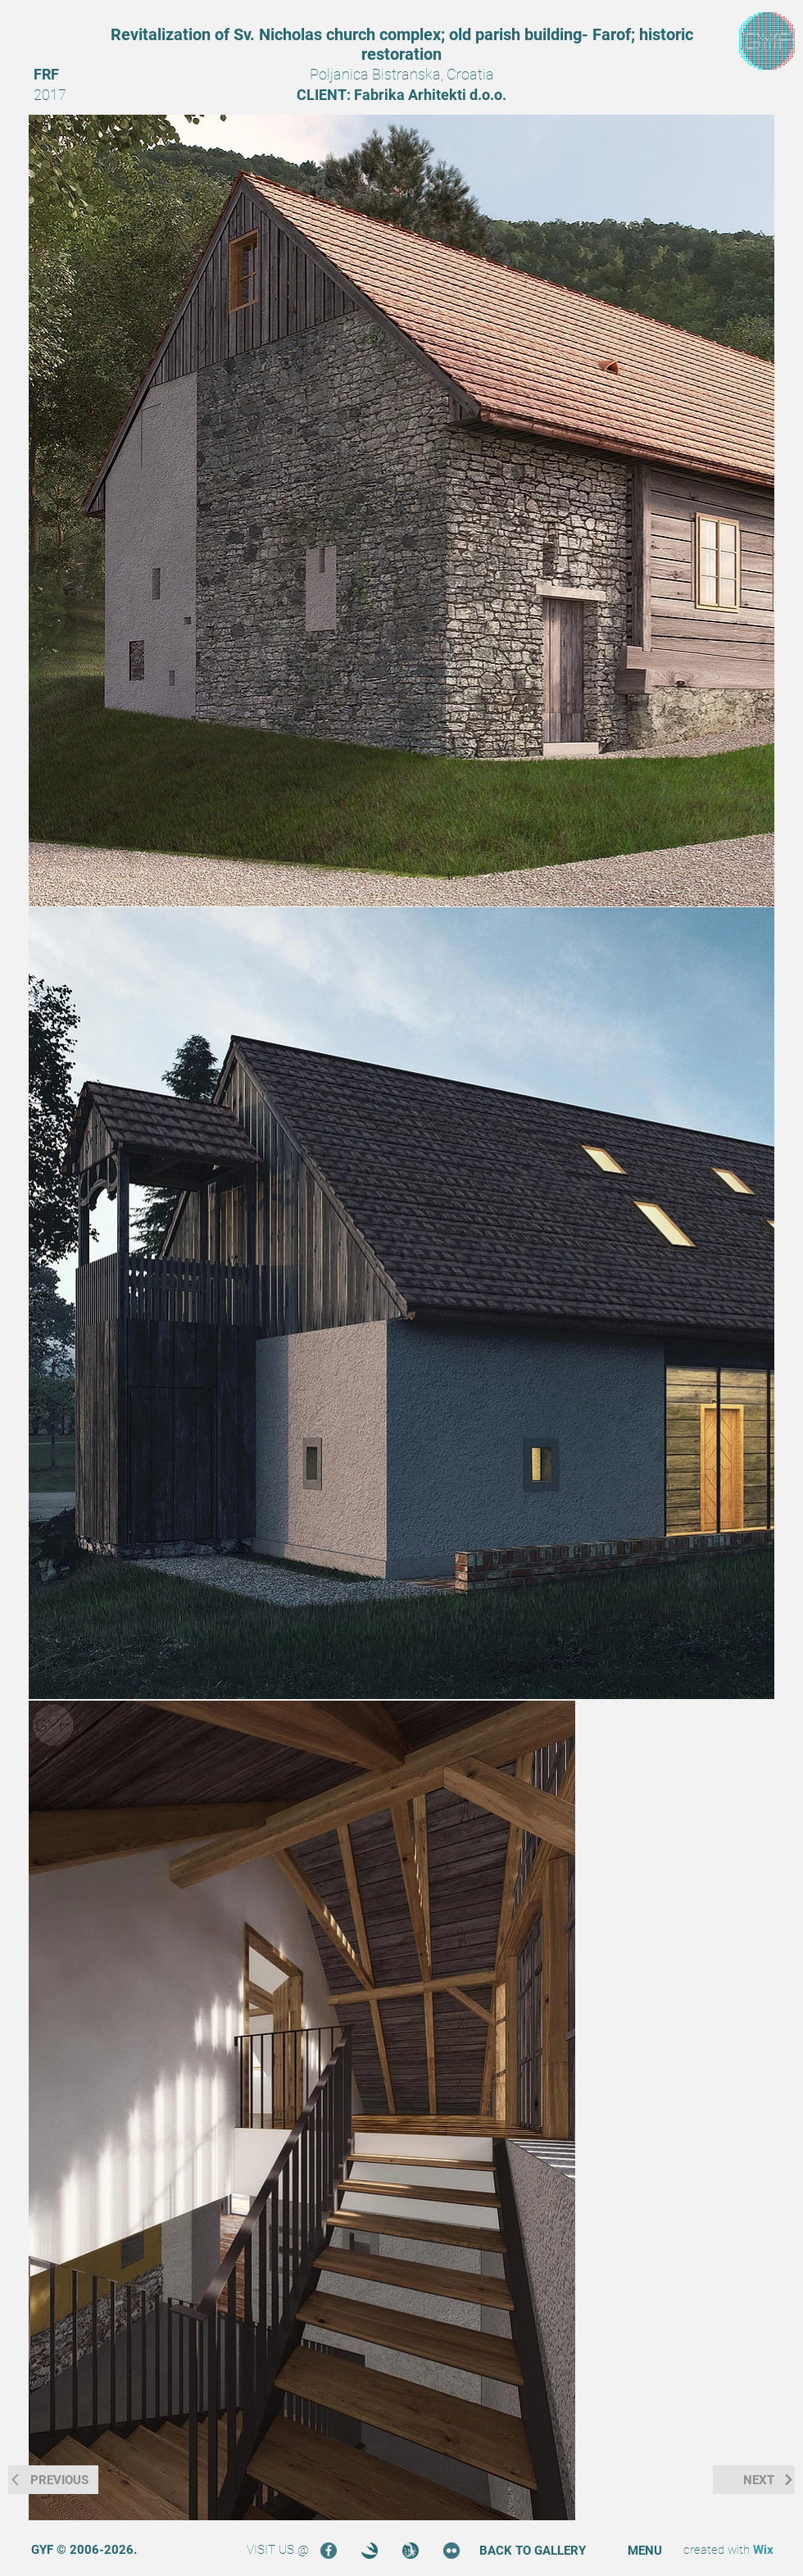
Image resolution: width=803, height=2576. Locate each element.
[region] (767, 41)
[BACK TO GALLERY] (532, 2551)
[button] (645, 2551)
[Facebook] (328, 2550)
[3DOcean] (369, 2550)
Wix (763, 2549)
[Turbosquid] (410, 2550)
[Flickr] (451, 2550)
